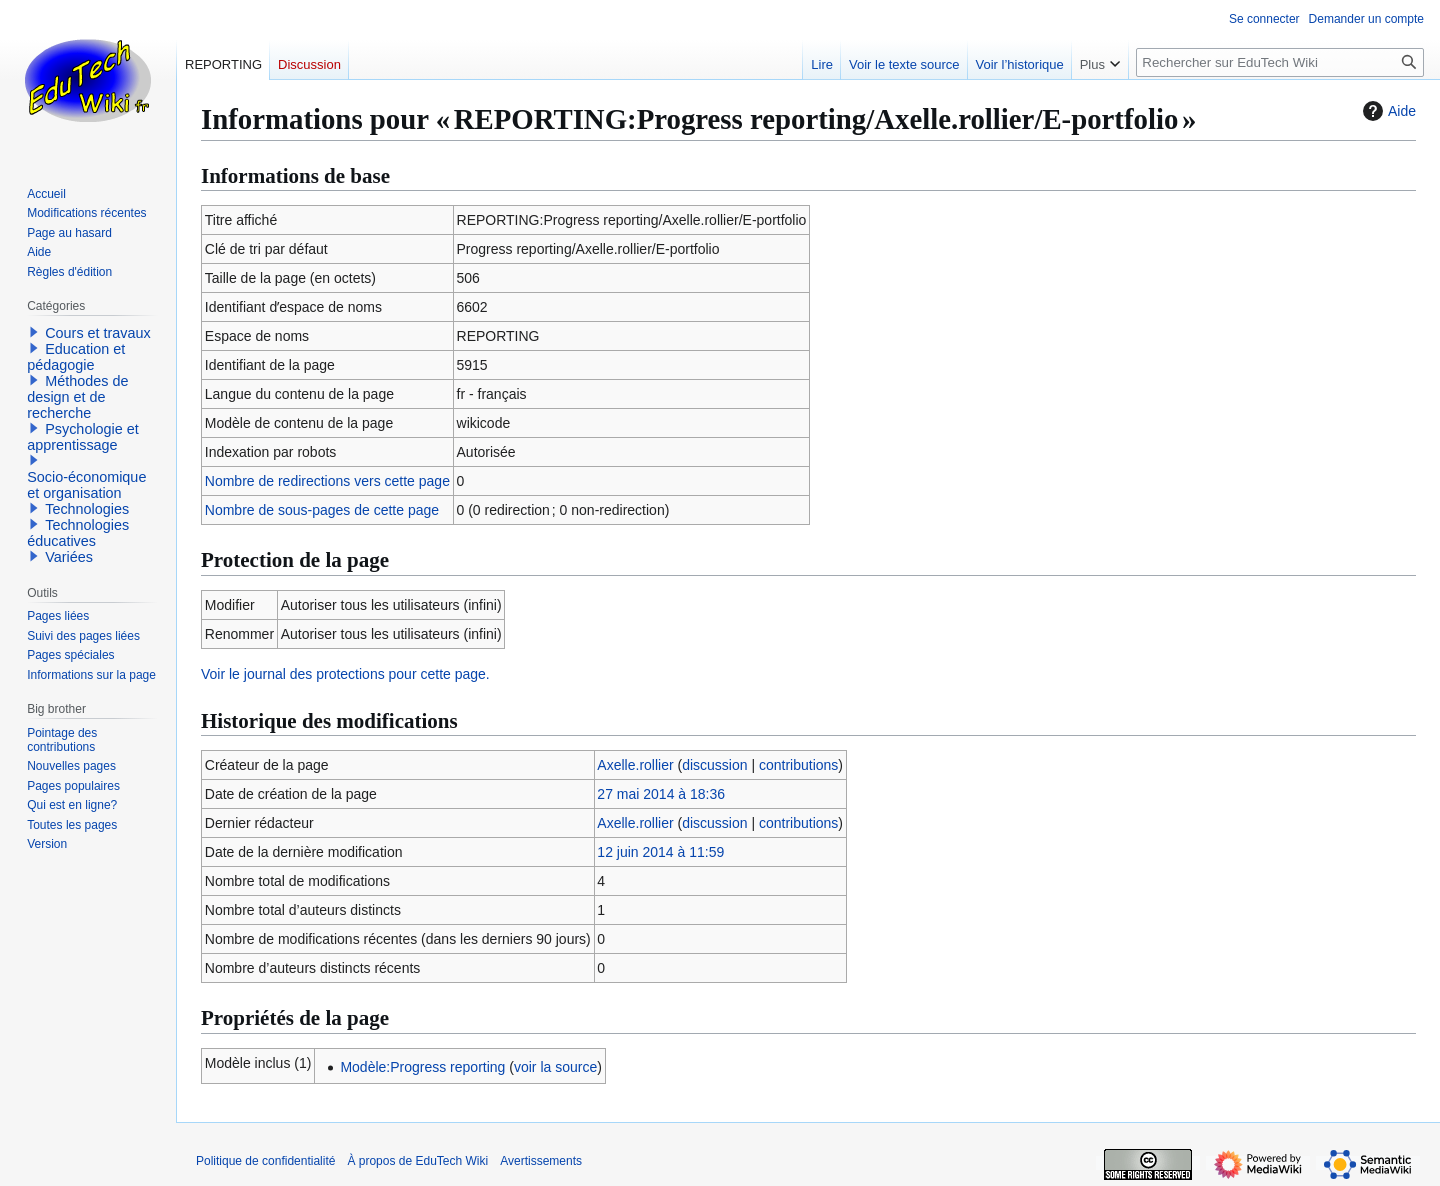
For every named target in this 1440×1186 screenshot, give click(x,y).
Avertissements (541, 1161)
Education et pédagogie (76, 357)
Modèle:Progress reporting (422, 1067)
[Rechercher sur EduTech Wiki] (1280, 62)
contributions (798, 765)
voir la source (555, 1067)
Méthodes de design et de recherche (77, 397)
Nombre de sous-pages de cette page (322, 510)
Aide (1387, 111)
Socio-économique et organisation (86, 485)
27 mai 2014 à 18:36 (661, 794)
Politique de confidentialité (265, 1161)
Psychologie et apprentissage (83, 437)
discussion (714, 765)
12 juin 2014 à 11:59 (660, 852)
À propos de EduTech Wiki (417, 1161)
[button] (34, 332)
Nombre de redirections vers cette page (327, 481)
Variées (69, 557)
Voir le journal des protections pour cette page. (345, 674)
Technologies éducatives (78, 533)
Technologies (87, 509)
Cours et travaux (98, 333)
